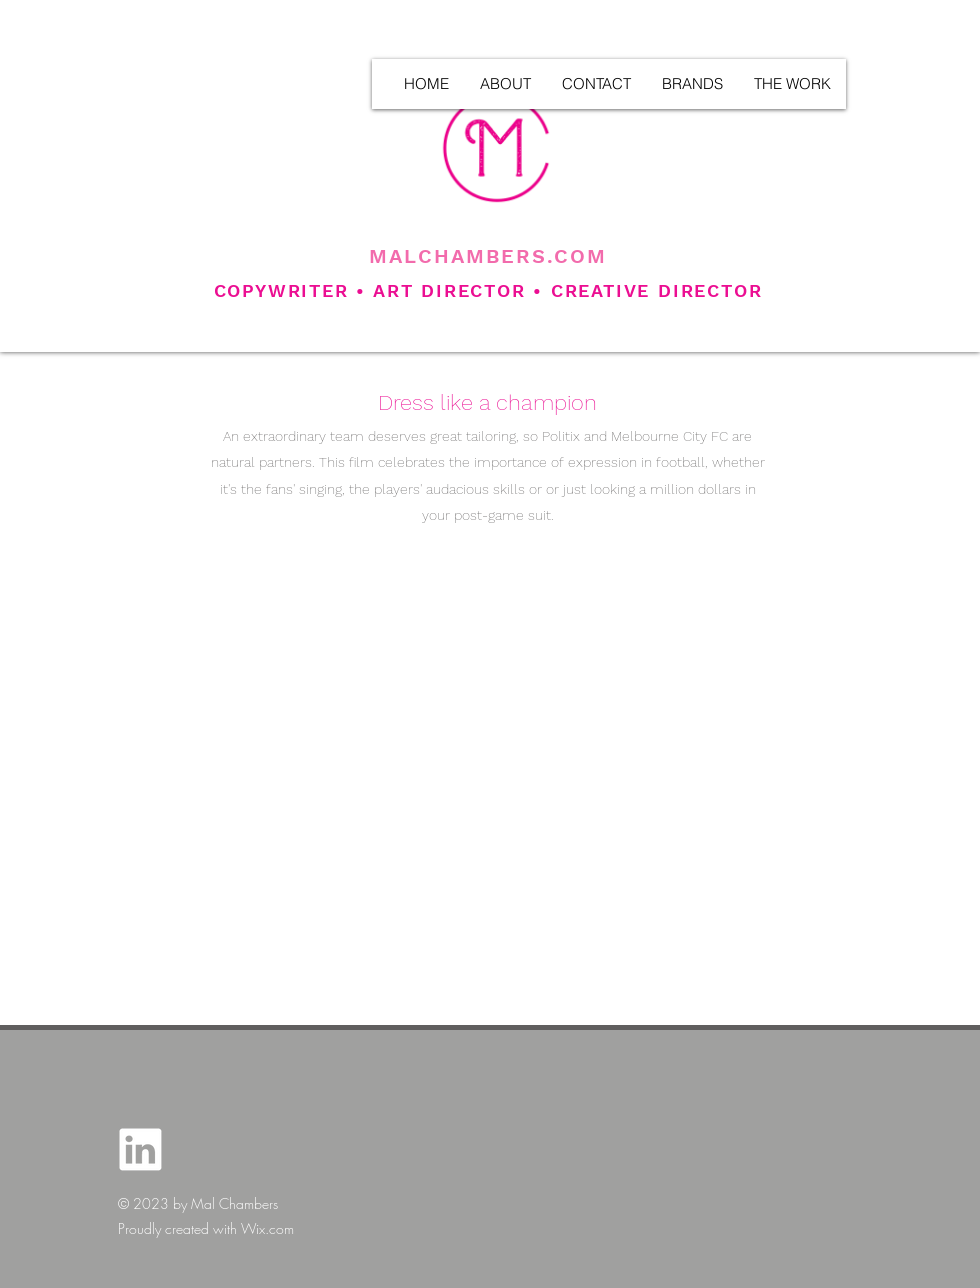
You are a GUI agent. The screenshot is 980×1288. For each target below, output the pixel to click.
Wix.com (267, 1228)
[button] (792, 84)
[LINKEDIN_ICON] (140, 1149)
